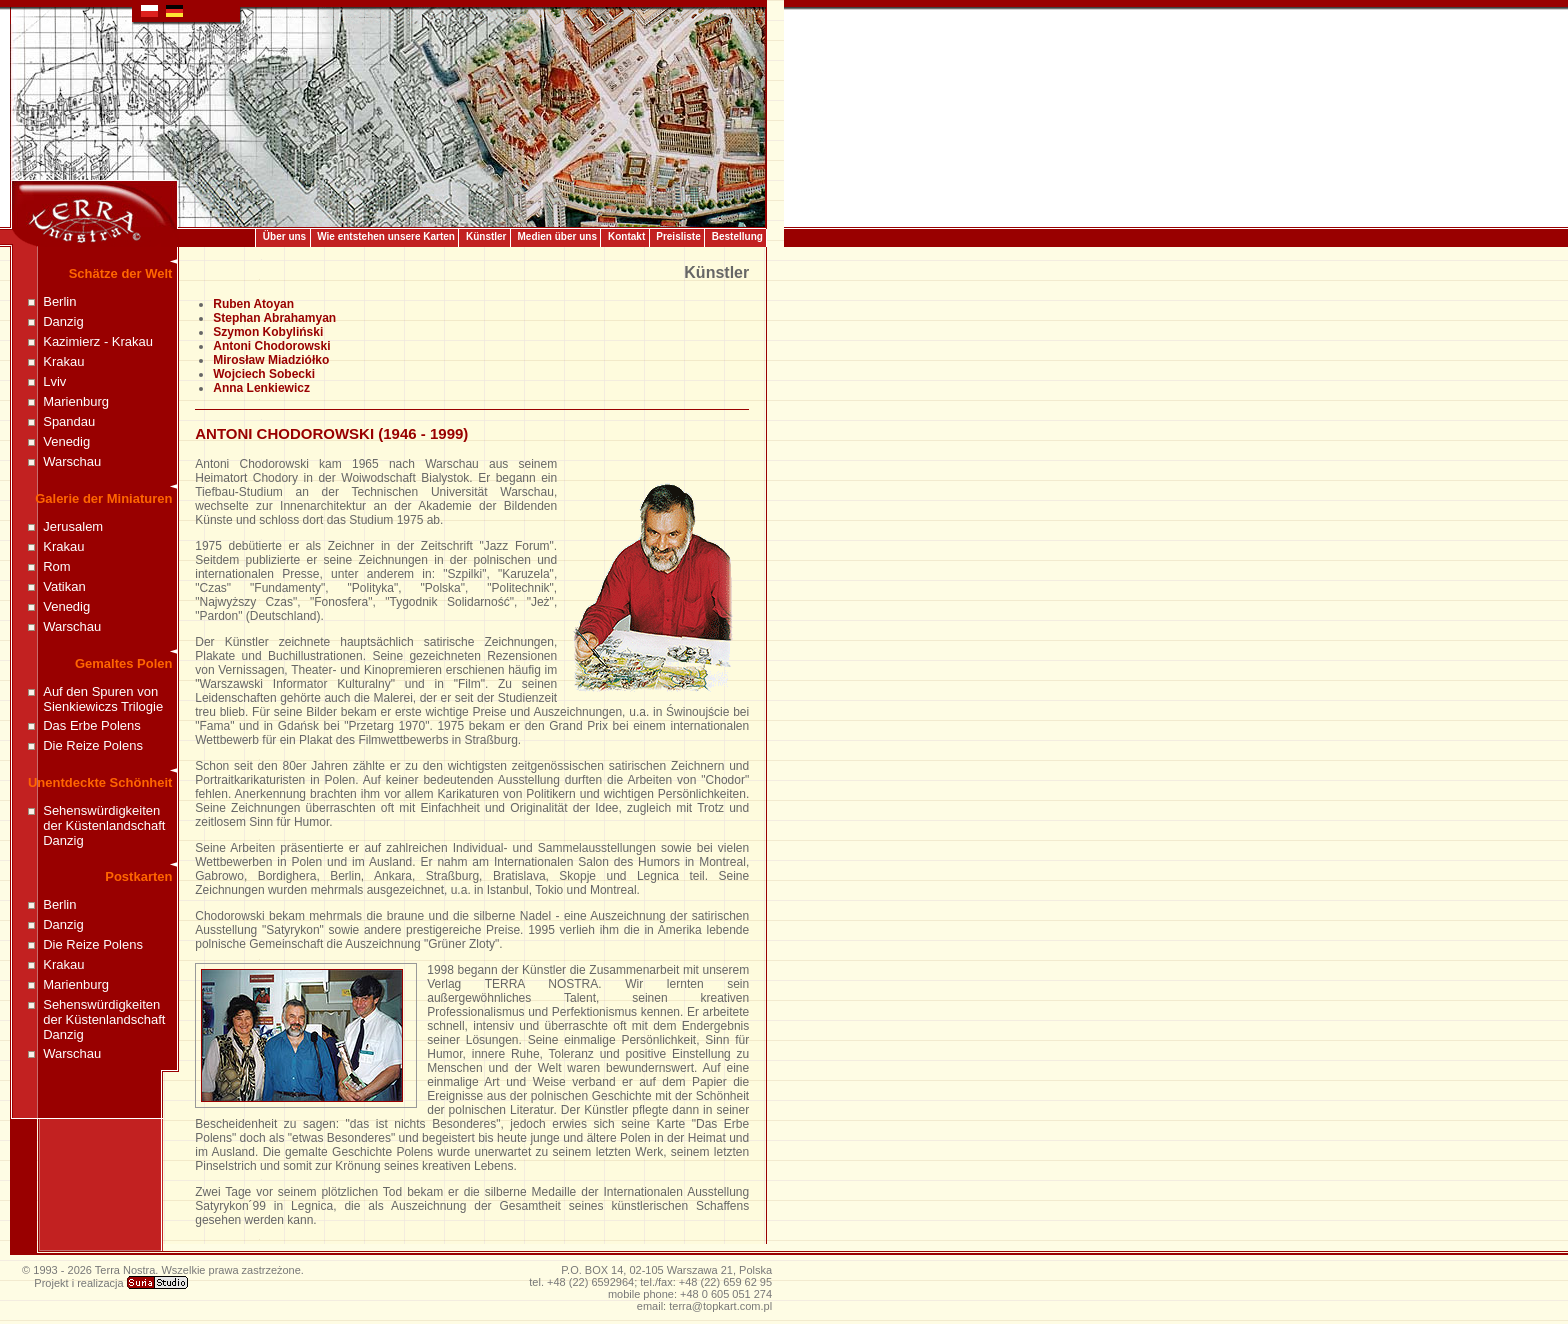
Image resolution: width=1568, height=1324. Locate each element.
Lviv (54, 381)
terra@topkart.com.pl (720, 1306)
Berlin (59, 301)
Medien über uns (557, 236)
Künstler (486, 236)
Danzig (63, 321)
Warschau (72, 461)
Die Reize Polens (93, 745)
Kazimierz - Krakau (98, 341)
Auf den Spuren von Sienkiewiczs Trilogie (103, 699)
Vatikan (64, 586)
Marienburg (76, 401)
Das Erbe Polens (92, 725)
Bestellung (737, 236)
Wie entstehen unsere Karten (386, 236)
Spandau (69, 421)
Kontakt (626, 236)
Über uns (284, 236)
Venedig (66, 441)
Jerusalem (73, 526)
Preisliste (678, 236)
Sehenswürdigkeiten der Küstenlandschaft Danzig (104, 825)
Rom (56, 566)
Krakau (63, 361)
